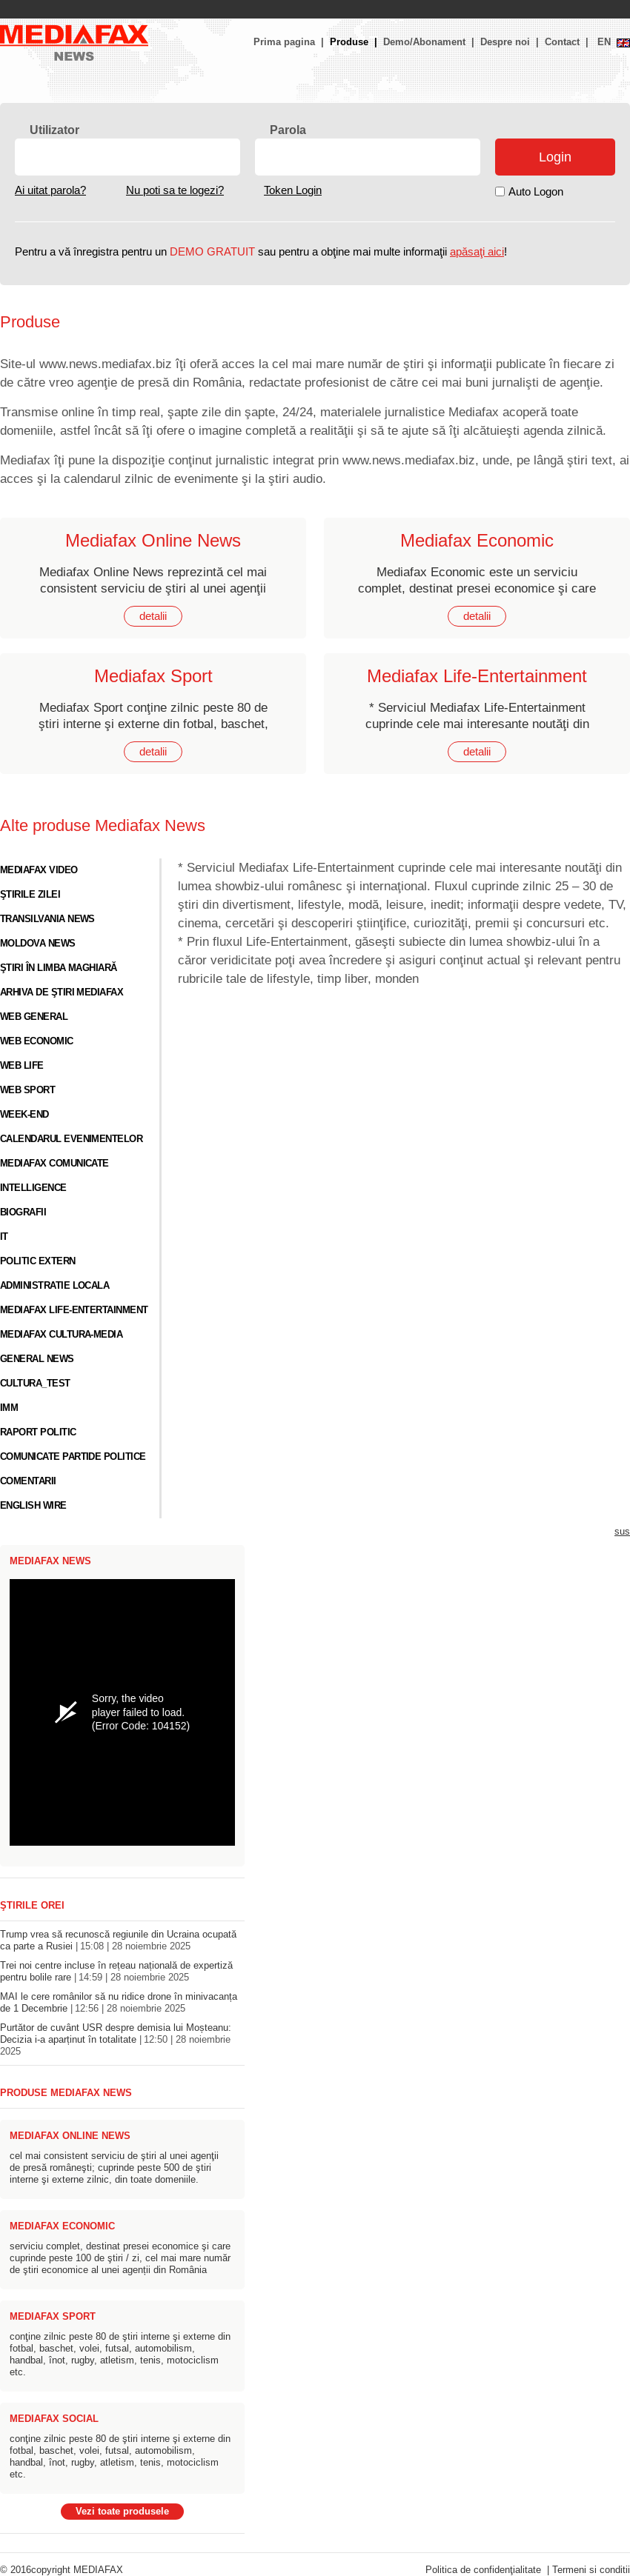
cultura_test (35, 1383)
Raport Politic (38, 1432)
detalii (153, 616)
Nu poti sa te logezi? (175, 190)
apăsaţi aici (477, 251)
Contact (562, 42)
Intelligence (33, 1188)
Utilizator (54, 130)
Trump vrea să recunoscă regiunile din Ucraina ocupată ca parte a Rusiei (118, 1940)
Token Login (293, 190)
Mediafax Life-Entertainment (74, 1310)
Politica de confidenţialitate (483, 2570)
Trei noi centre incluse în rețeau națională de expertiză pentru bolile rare (116, 1971)
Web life (22, 1065)
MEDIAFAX (98, 2570)
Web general (33, 1017)
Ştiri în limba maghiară (58, 968)
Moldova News (38, 943)
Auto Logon (535, 191)
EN (604, 42)
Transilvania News (47, 919)
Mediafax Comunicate (54, 1163)
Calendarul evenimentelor (71, 1139)
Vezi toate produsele (122, 2511)
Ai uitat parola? (50, 190)
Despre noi (505, 42)
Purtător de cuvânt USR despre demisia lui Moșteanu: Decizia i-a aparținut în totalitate (115, 2040)
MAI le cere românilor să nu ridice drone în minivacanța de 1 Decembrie (118, 2003)
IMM (9, 1408)
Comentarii (28, 1481)
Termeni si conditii (591, 2570)
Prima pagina (284, 42)
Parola (288, 130)
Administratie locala (54, 1285)
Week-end (24, 1114)
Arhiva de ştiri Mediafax (61, 992)
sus (622, 1532)
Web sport (27, 1090)
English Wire (33, 1505)
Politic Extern (38, 1261)
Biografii (23, 1212)
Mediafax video (39, 870)
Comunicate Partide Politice (73, 1457)
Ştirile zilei (30, 894)
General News (37, 1359)
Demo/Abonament (424, 42)
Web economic (36, 1041)
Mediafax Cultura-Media (61, 1334)
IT (4, 1237)
